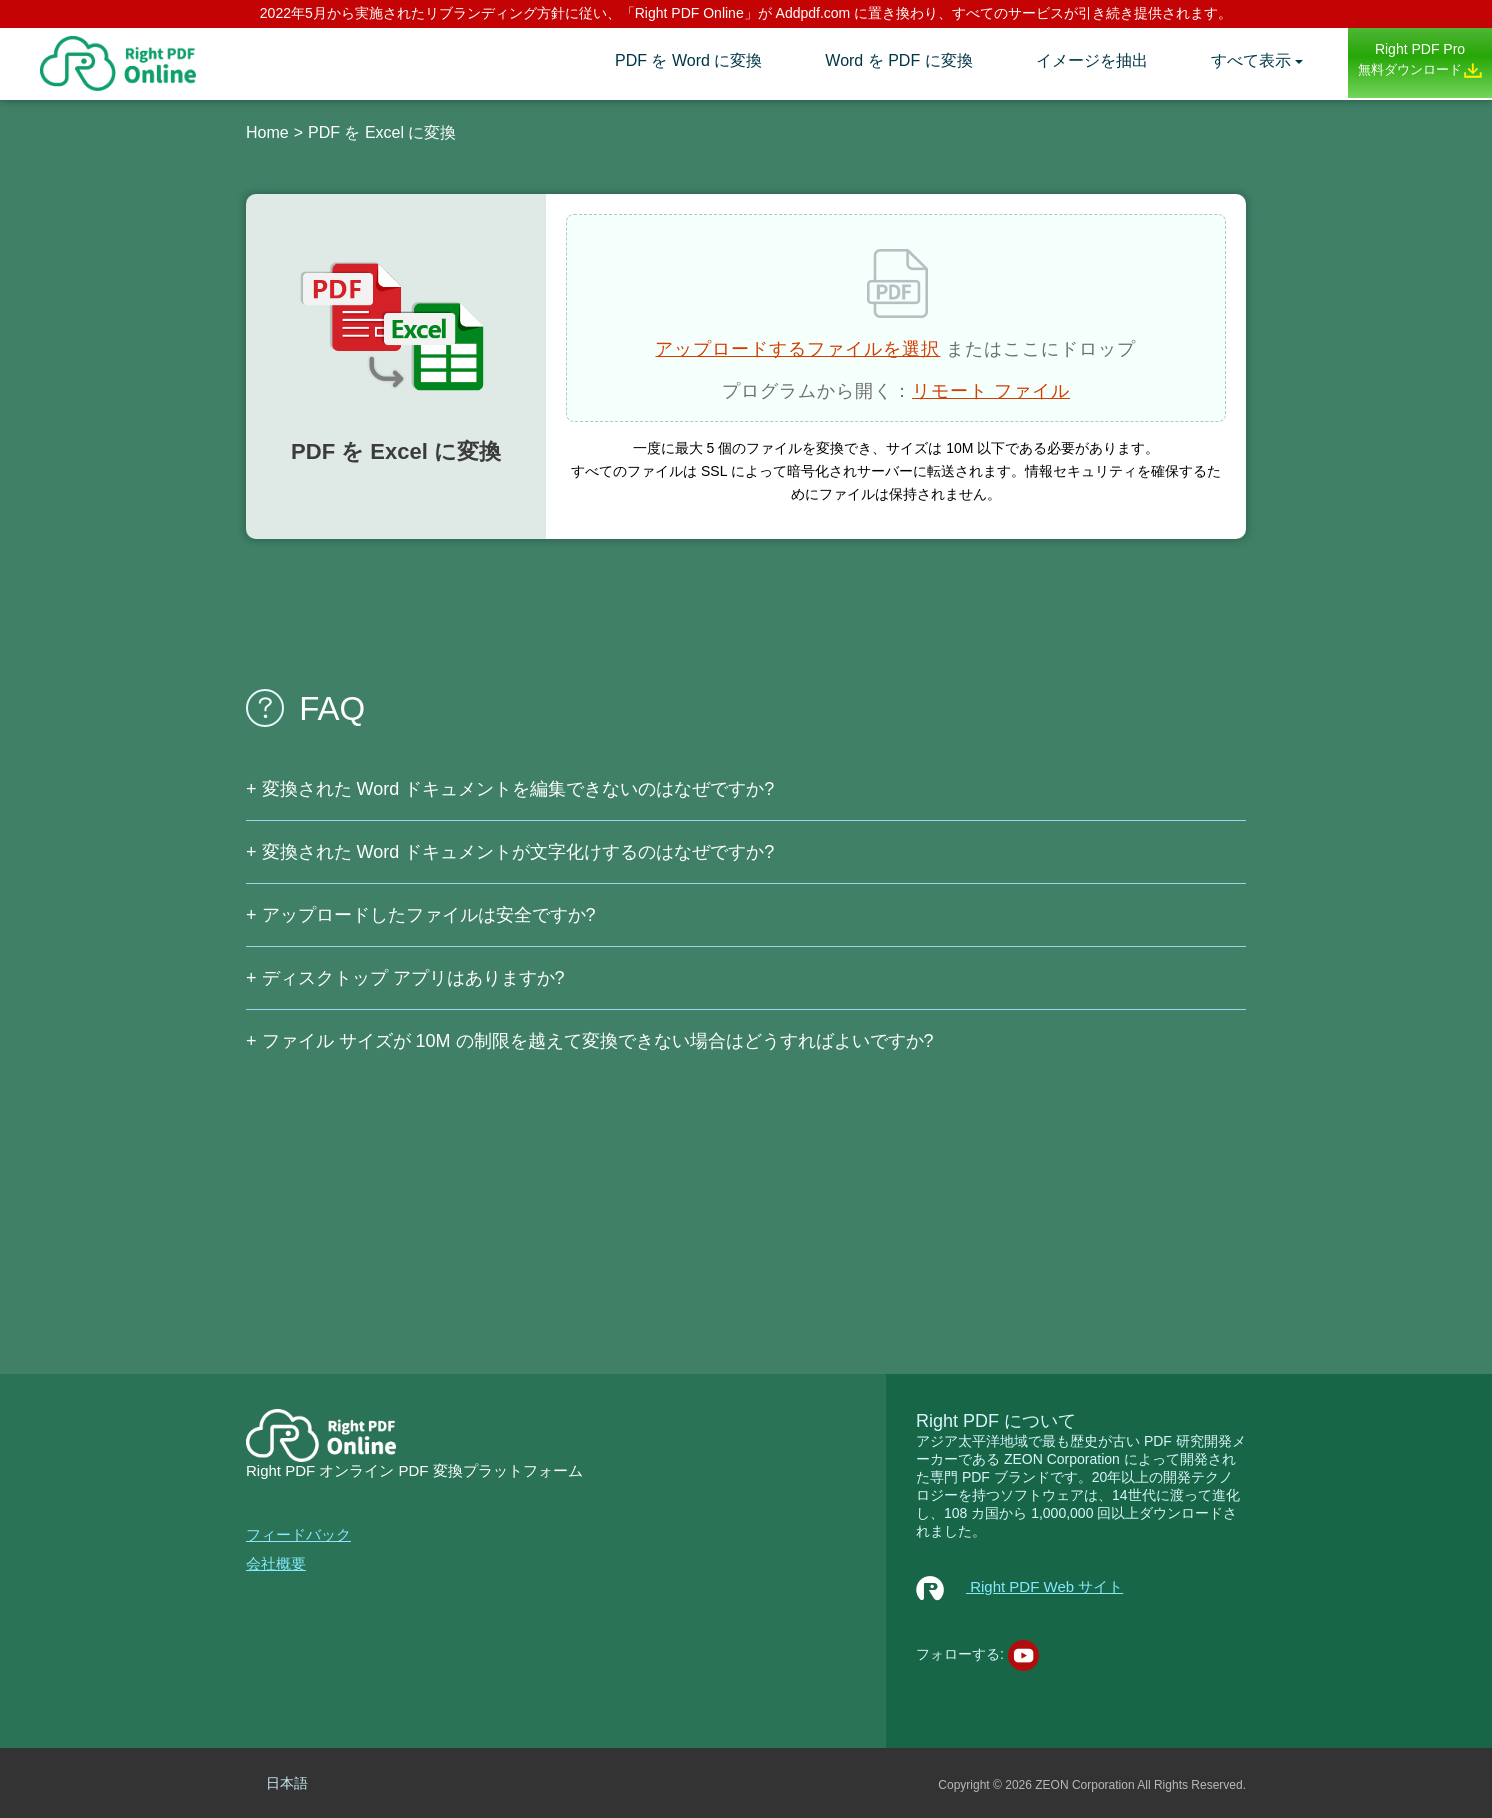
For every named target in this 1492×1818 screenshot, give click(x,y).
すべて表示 (1251, 60)
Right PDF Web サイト (1019, 1586)
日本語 (287, 1783)
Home (267, 132)
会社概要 (276, 1563)
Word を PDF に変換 (898, 60)
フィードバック (298, 1534)
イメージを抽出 (1092, 60)
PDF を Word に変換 (688, 60)
